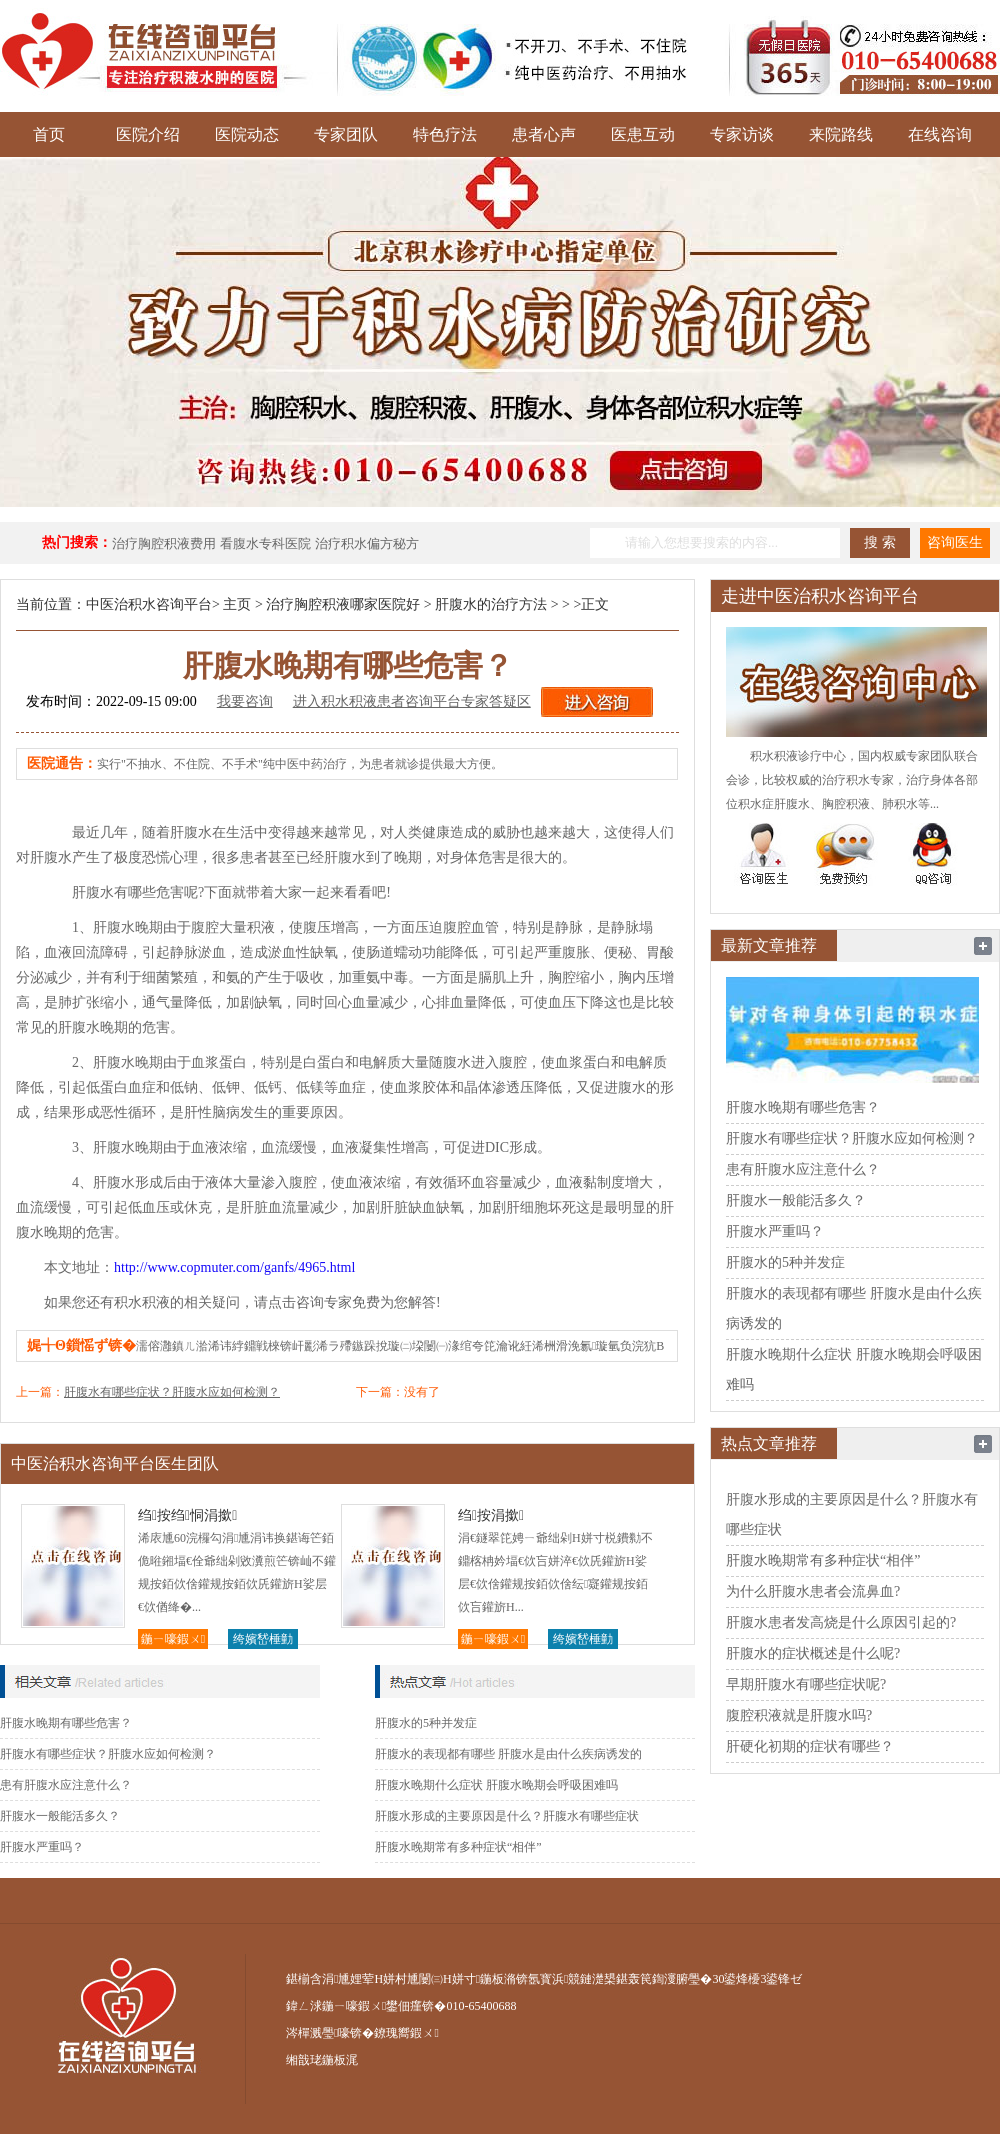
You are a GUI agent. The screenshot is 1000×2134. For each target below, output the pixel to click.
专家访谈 (742, 134)
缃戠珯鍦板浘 (322, 2060)
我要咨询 (245, 701)
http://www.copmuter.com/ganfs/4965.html (234, 1267)
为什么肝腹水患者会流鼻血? (813, 1591)
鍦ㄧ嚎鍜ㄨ (173, 1639)
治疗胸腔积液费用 (164, 543)
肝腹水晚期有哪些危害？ (66, 1723)
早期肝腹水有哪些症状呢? (806, 1684)
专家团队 (346, 134)
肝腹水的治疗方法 (491, 604)
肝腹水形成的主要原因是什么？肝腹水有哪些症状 (507, 1816)
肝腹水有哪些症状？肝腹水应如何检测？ (172, 1392)
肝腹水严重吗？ (42, 1847)
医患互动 (643, 134)
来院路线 (841, 134)
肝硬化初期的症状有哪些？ (810, 1746)
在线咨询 (940, 134)
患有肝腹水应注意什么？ (66, 1785)
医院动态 (247, 134)
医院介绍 (148, 134)
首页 (49, 134)
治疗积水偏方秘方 (367, 543)
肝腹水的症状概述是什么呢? (813, 1653)
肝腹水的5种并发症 (426, 1723)
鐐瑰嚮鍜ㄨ (406, 2033)
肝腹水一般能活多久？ (60, 1816)
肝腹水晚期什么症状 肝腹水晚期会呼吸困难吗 (496, 1785)
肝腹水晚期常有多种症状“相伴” (458, 1847)
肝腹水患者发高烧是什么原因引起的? (841, 1622)
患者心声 (544, 134)
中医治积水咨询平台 (149, 604)
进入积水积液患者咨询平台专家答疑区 (412, 701)
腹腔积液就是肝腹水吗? (799, 1715)
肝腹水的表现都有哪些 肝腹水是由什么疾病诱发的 (508, 1754)
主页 (237, 604)
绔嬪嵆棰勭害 (263, 1640)
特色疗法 (445, 134)
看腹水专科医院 (265, 543)
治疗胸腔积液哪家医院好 (343, 604)
